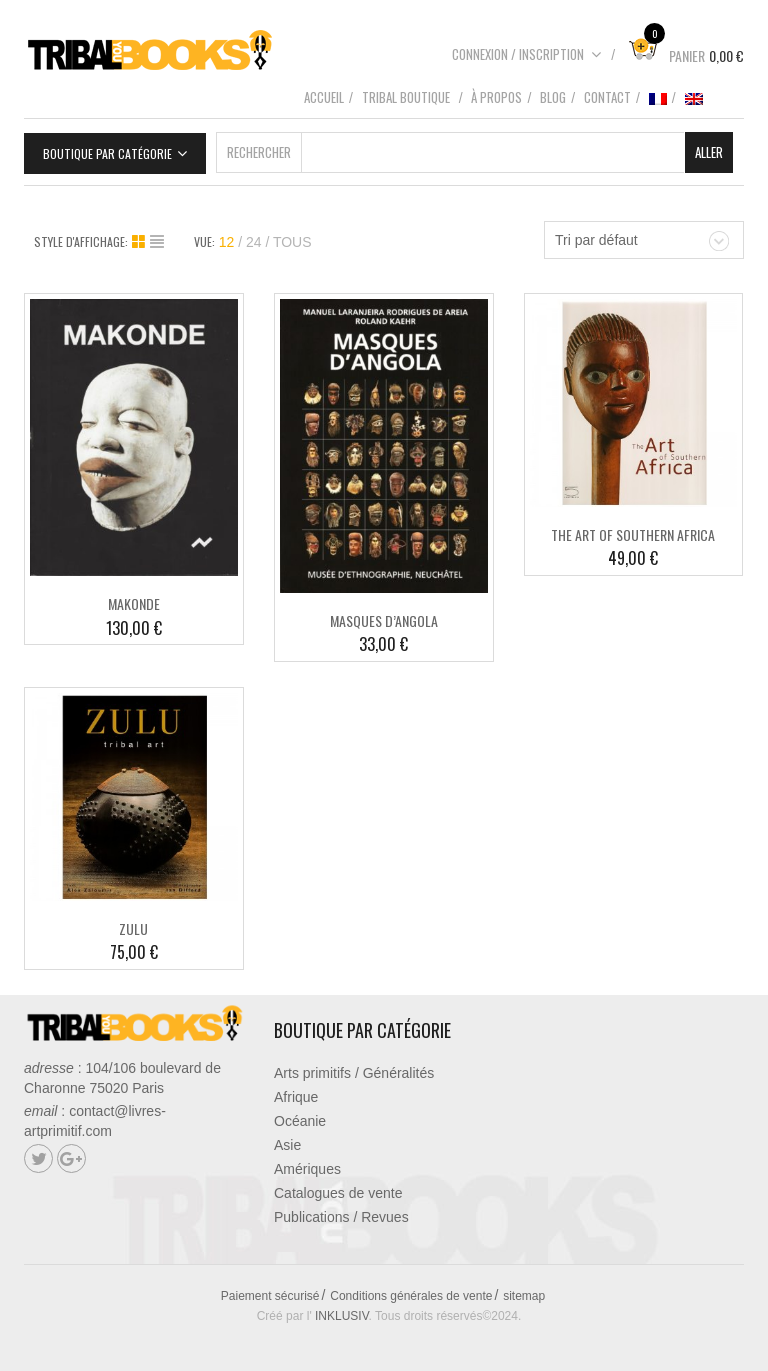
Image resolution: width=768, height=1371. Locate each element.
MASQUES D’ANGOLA (384, 620)
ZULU (133, 928)
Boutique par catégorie (107, 153)
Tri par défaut (596, 240)
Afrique (296, 1097)
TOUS (292, 242)
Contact (607, 97)
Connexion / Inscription (527, 54)
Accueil (324, 97)
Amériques (307, 1169)
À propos (496, 97)
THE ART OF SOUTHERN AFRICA (633, 534)
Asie (287, 1145)
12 (227, 242)
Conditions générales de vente (411, 1296)
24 (254, 242)
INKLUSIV (342, 1316)
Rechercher (259, 152)
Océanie (300, 1121)
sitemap (524, 1296)
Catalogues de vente (338, 1193)
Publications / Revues (341, 1217)
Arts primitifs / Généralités (354, 1073)
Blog (553, 97)
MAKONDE (134, 603)
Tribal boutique (406, 97)
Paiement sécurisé (270, 1296)
